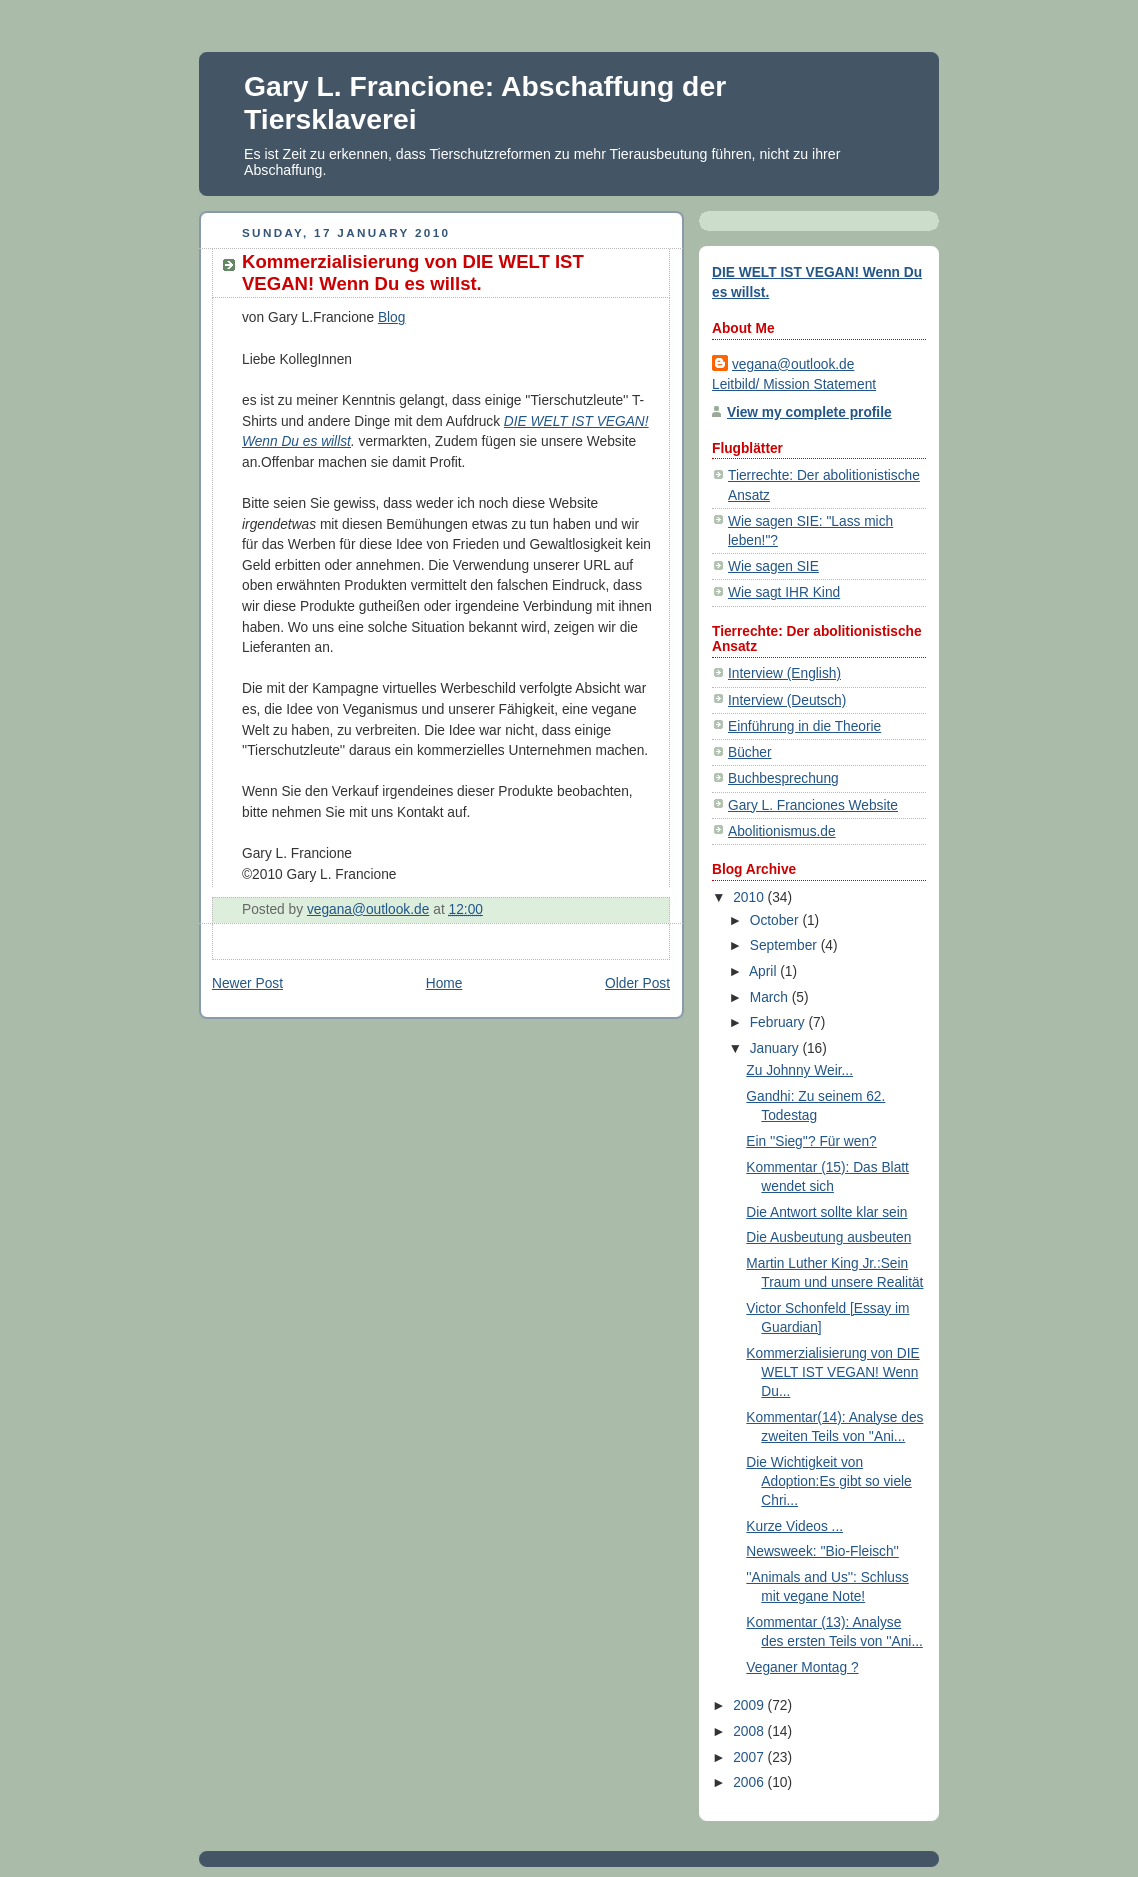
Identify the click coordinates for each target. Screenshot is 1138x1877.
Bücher (750, 752)
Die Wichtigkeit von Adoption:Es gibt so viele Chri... (828, 1481)
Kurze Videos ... (794, 1526)
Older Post (637, 983)
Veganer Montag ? (802, 1667)
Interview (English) (784, 673)
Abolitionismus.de (782, 831)
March (771, 997)
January (776, 1048)
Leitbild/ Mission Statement (794, 384)
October (776, 920)
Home (444, 983)
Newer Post (247, 983)
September (785, 945)
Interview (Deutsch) (787, 700)
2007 (750, 1757)
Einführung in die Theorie (804, 726)
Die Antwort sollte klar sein (826, 1212)
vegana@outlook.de (793, 364)
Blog (392, 317)
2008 (750, 1731)
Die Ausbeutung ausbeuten (828, 1237)
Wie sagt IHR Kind (784, 592)
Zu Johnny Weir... (799, 1070)
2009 (750, 1705)
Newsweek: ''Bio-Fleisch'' (822, 1551)
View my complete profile (809, 412)
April (764, 971)
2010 (750, 897)
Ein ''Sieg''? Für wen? (811, 1141)
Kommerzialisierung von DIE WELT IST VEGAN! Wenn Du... (832, 1372)
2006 (750, 1782)
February (779, 1022)
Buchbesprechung (783, 778)
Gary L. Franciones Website (813, 805)
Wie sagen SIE (773, 566)
